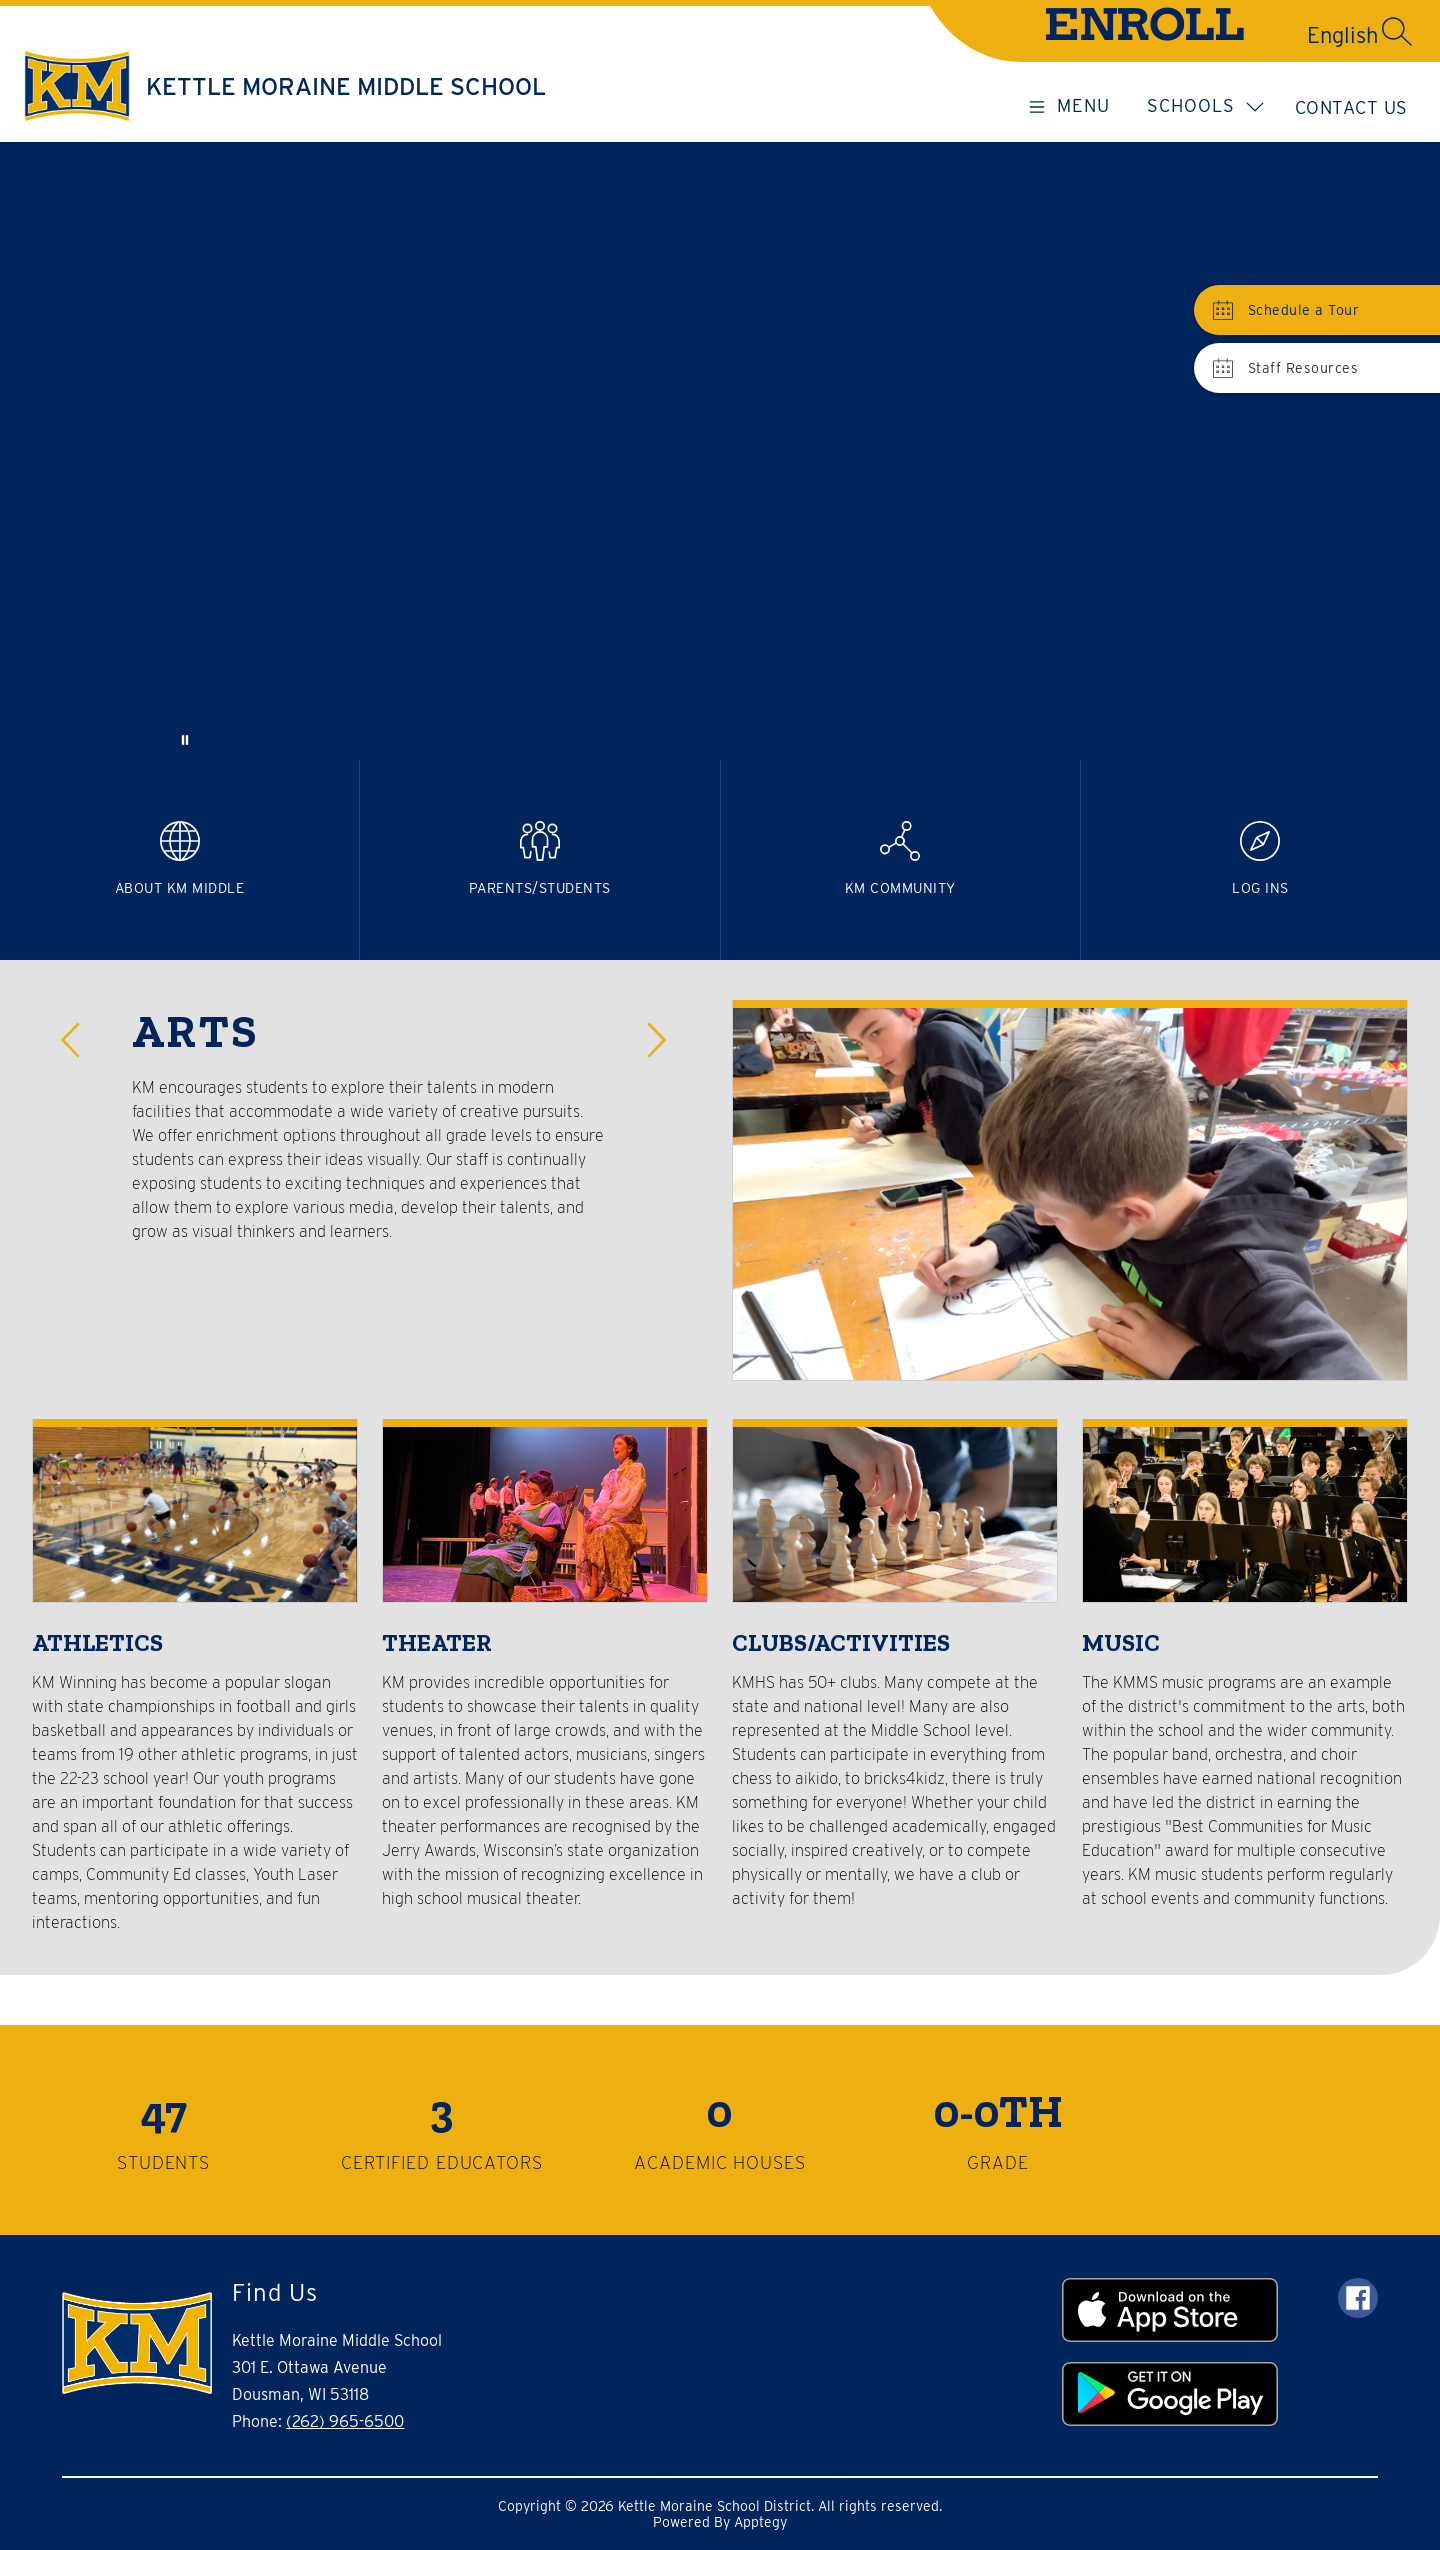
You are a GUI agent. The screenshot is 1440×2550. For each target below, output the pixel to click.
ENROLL (1144, 30)
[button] (76, 1040)
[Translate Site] (1271, 35)
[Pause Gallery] (185, 740)
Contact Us (1351, 107)
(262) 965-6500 (345, 2421)
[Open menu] (1066, 105)
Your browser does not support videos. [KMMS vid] (720, 451)
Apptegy (760, 2522)
